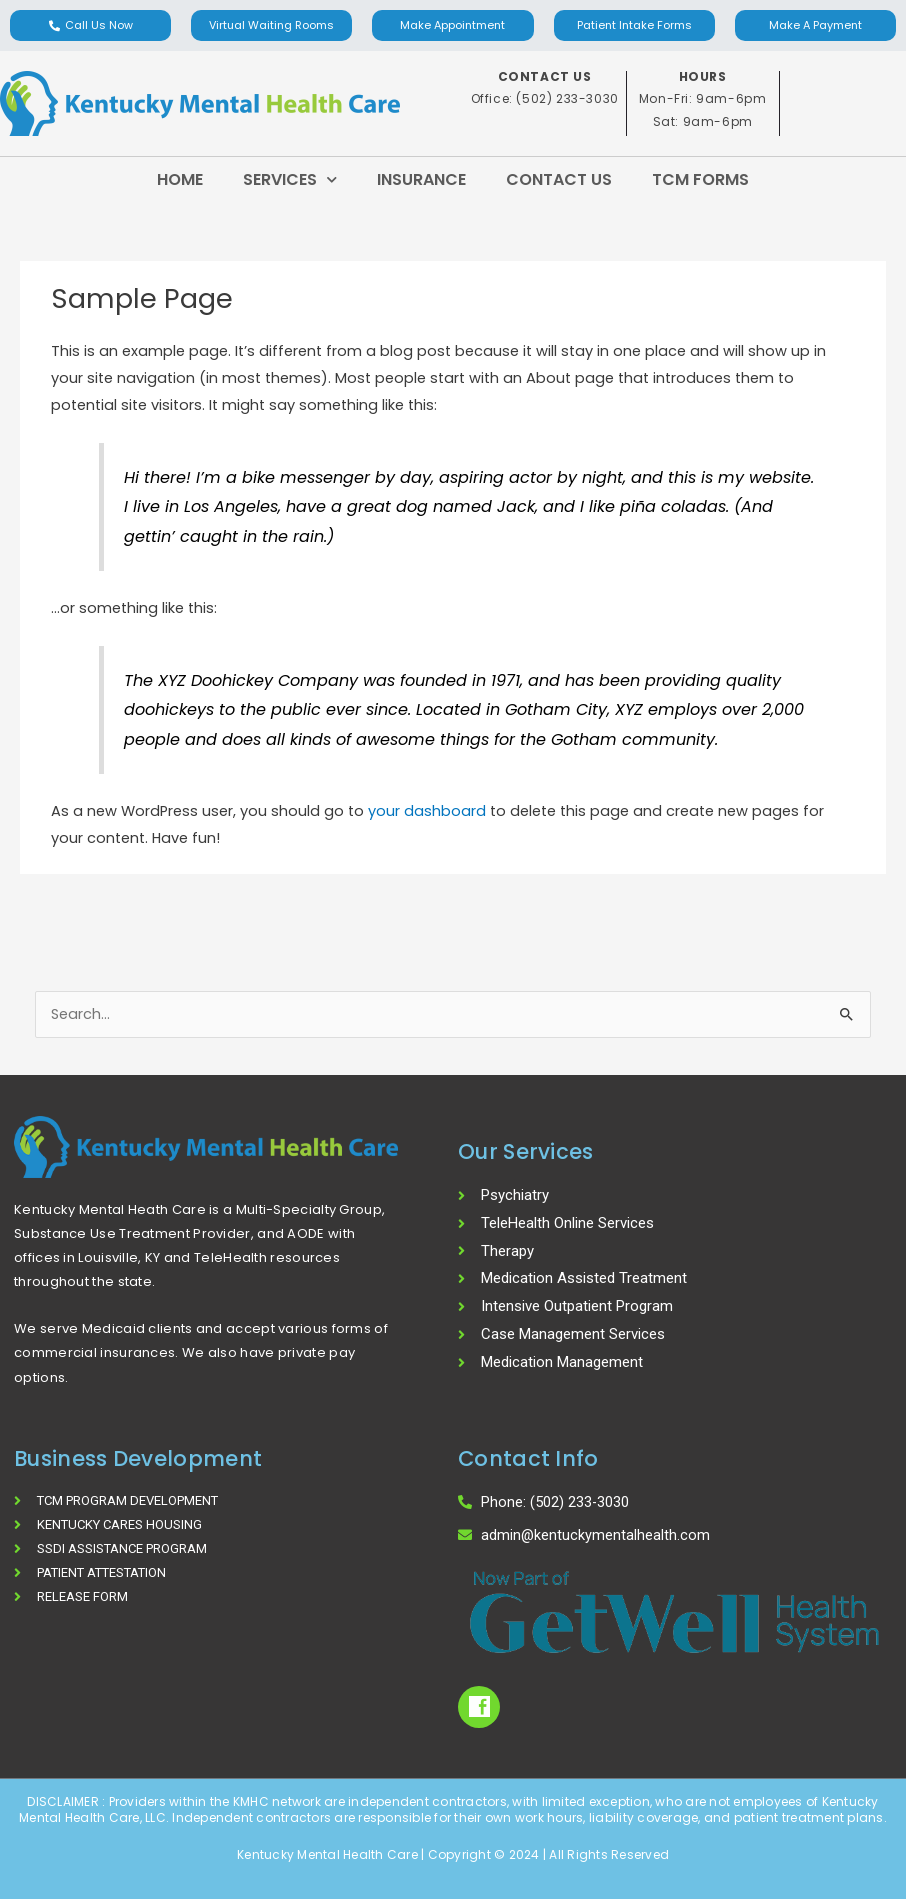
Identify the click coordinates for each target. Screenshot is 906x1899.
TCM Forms (700, 179)
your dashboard (427, 811)
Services (290, 179)
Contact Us (559, 179)
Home (180, 179)
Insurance (421, 179)
